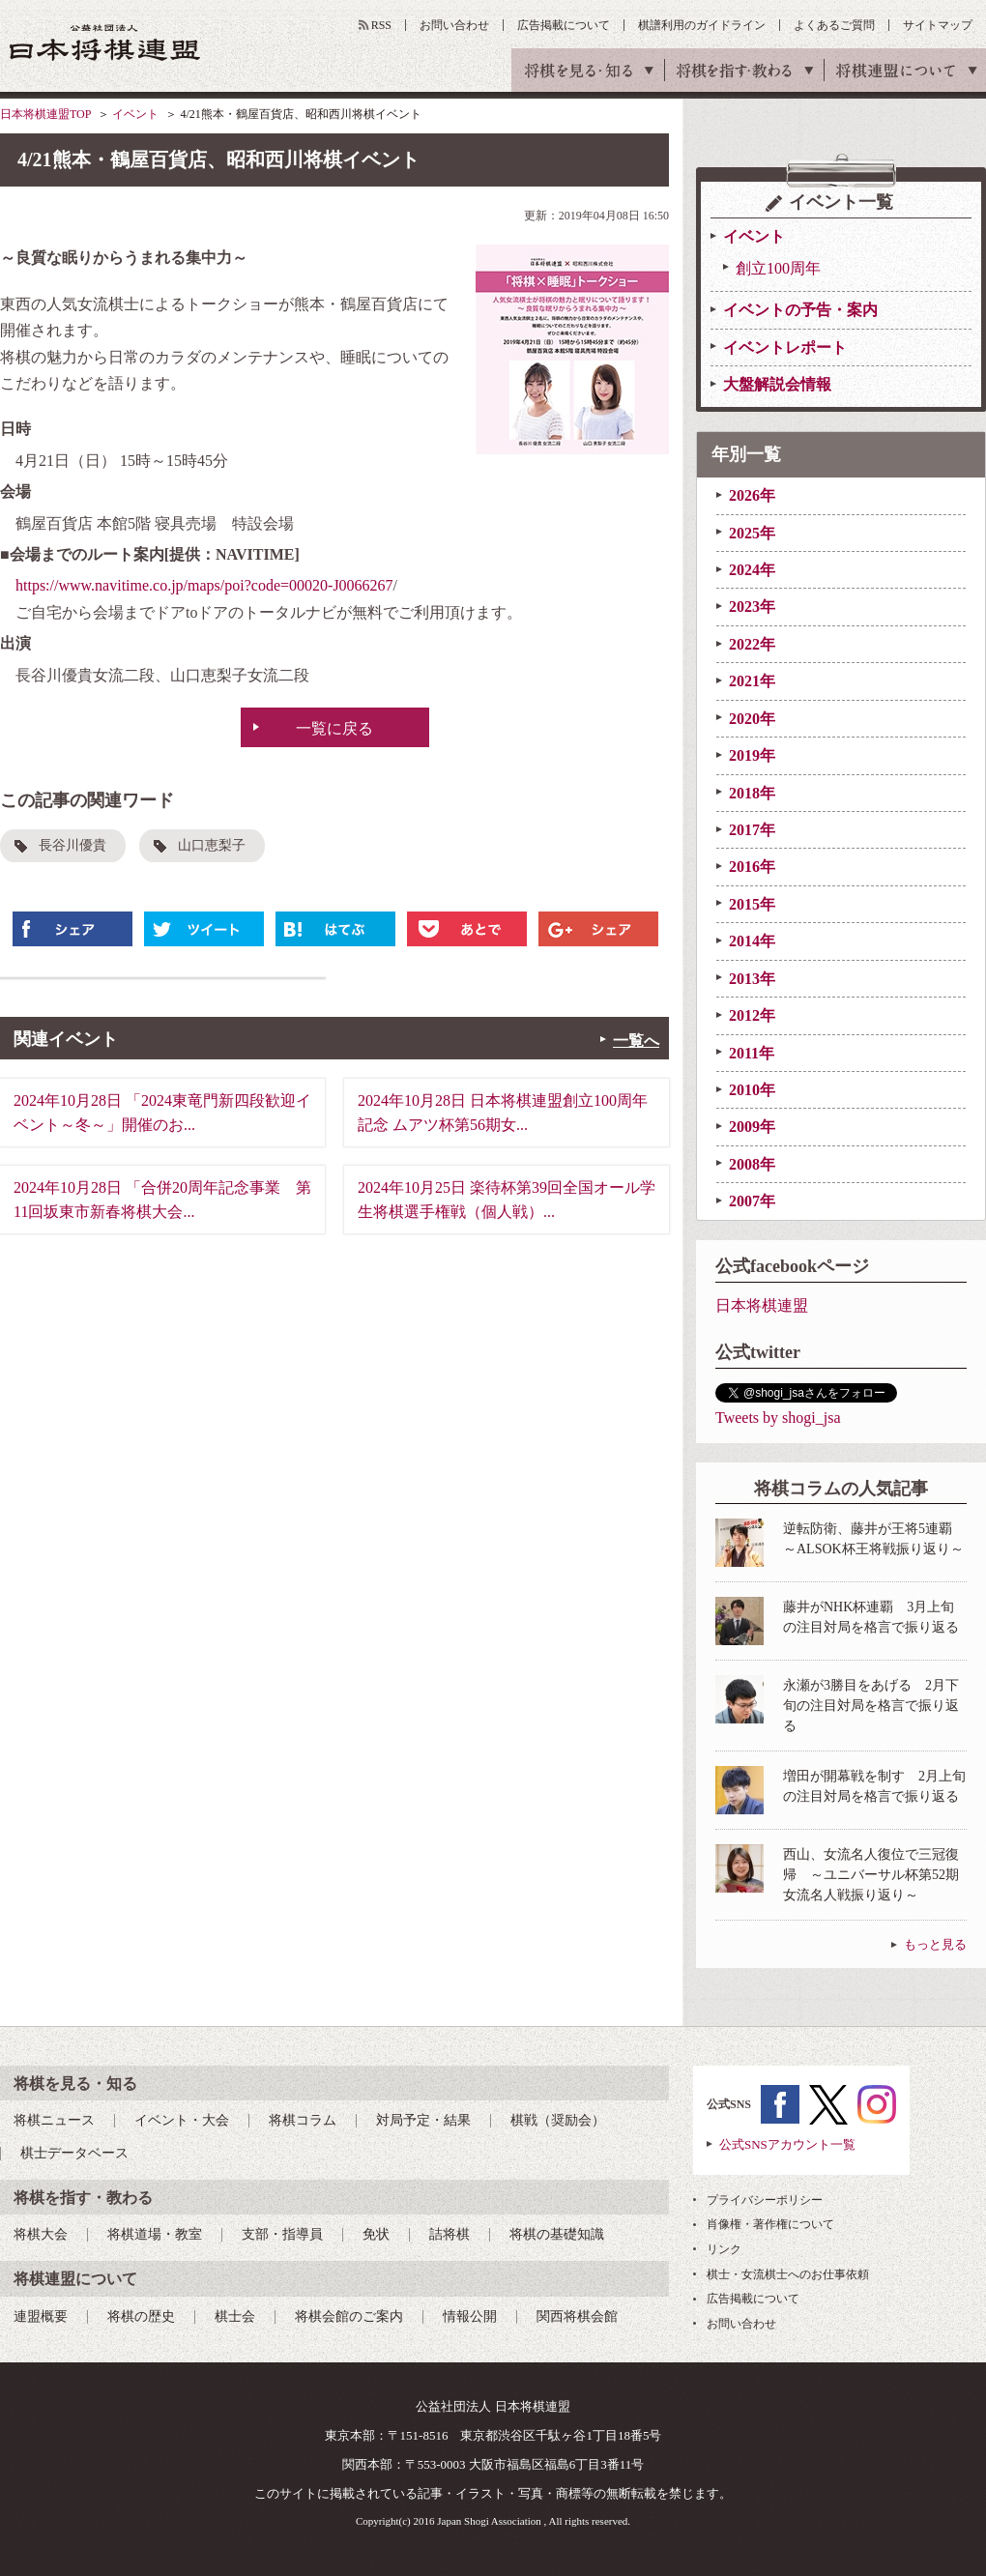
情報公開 (470, 2316)
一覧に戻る (334, 728)
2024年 (752, 570)
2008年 (752, 1164)
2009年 (752, 1126)
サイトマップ (937, 25)
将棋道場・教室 (154, 2234)
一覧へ (636, 1040)
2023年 (752, 606)
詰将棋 (449, 2234)
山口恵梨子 (212, 845)
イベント (135, 114)
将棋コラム (302, 2120)
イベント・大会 (181, 2120)
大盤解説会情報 (777, 384)
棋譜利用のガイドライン (702, 25)
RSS (381, 25)
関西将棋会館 (577, 2316)
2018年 (752, 793)
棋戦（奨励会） (557, 2120)
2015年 (752, 904)
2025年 (752, 533)
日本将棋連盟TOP (45, 114)
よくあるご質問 (834, 25)
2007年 (752, 1201)
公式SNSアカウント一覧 (787, 2144)
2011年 (751, 1053)
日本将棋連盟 (761, 1305)
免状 (376, 2234)
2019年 (752, 755)
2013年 (752, 978)
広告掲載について (563, 25)
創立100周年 (778, 268)
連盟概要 (41, 2316)
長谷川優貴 (72, 845)
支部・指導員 (282, 2234)
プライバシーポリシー (765, 2200)
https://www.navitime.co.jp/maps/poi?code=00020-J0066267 (204, 585)
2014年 (752, 941)
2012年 (752, 1015)
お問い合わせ (454, 25)
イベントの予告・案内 (800, 310)
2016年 (752, 866)
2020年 (752, 718)
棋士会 (235, 2316)
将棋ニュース (54, 2120)
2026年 (752, 495)
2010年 (752, 1090)
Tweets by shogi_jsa (778, 1417)
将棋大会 (41, 2234)
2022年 (752, 644)
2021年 (752, 681)
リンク (724, 2249)
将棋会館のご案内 (349, 2316)
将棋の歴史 (141, 2316)
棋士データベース (74, 2153)
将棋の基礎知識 (556, 2234)
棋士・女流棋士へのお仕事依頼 (788, 2274)
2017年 (752, 830)
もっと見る (935, 1944)
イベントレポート (785, 347)
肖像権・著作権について (770, 2224)
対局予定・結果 (423, 2120)
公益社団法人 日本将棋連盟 (105, 42)
